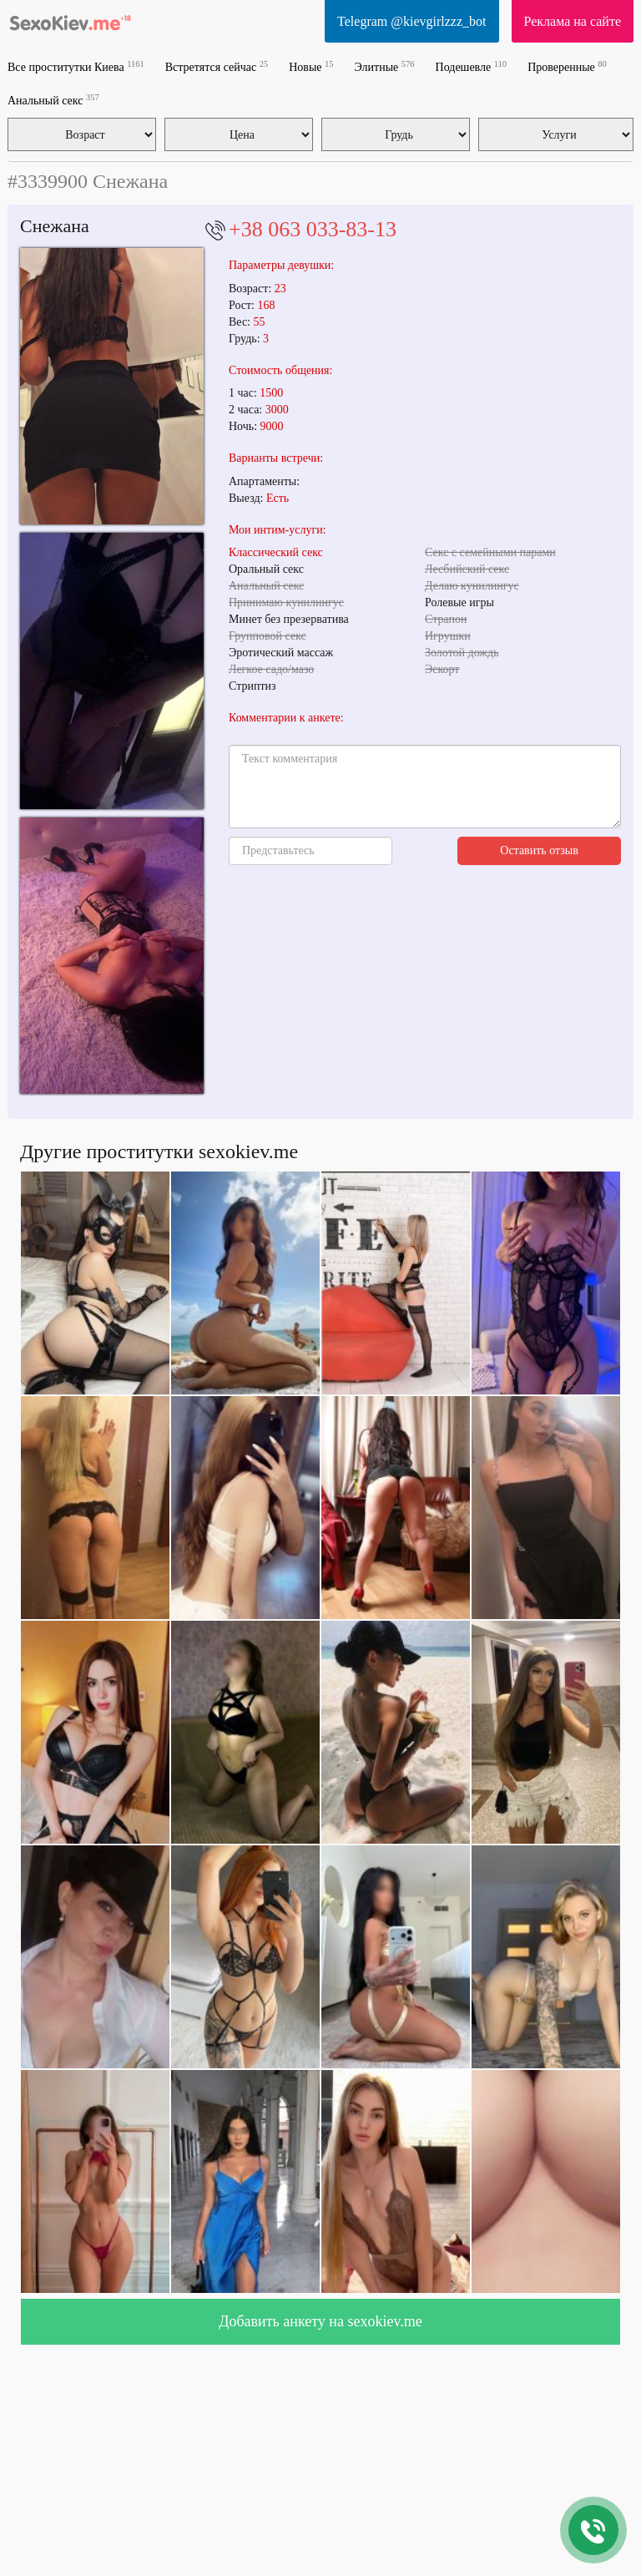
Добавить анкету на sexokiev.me (320, 2321)
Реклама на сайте (572, 21)
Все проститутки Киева (76, 66)
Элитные (385, 66)
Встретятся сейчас (216, 66)
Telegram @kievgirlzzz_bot (411, 21)
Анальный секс (53, 100)
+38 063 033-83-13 (312, 229)
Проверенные (567, 66)
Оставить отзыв (539, 850)
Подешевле (471, 66)
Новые (311, 66)
